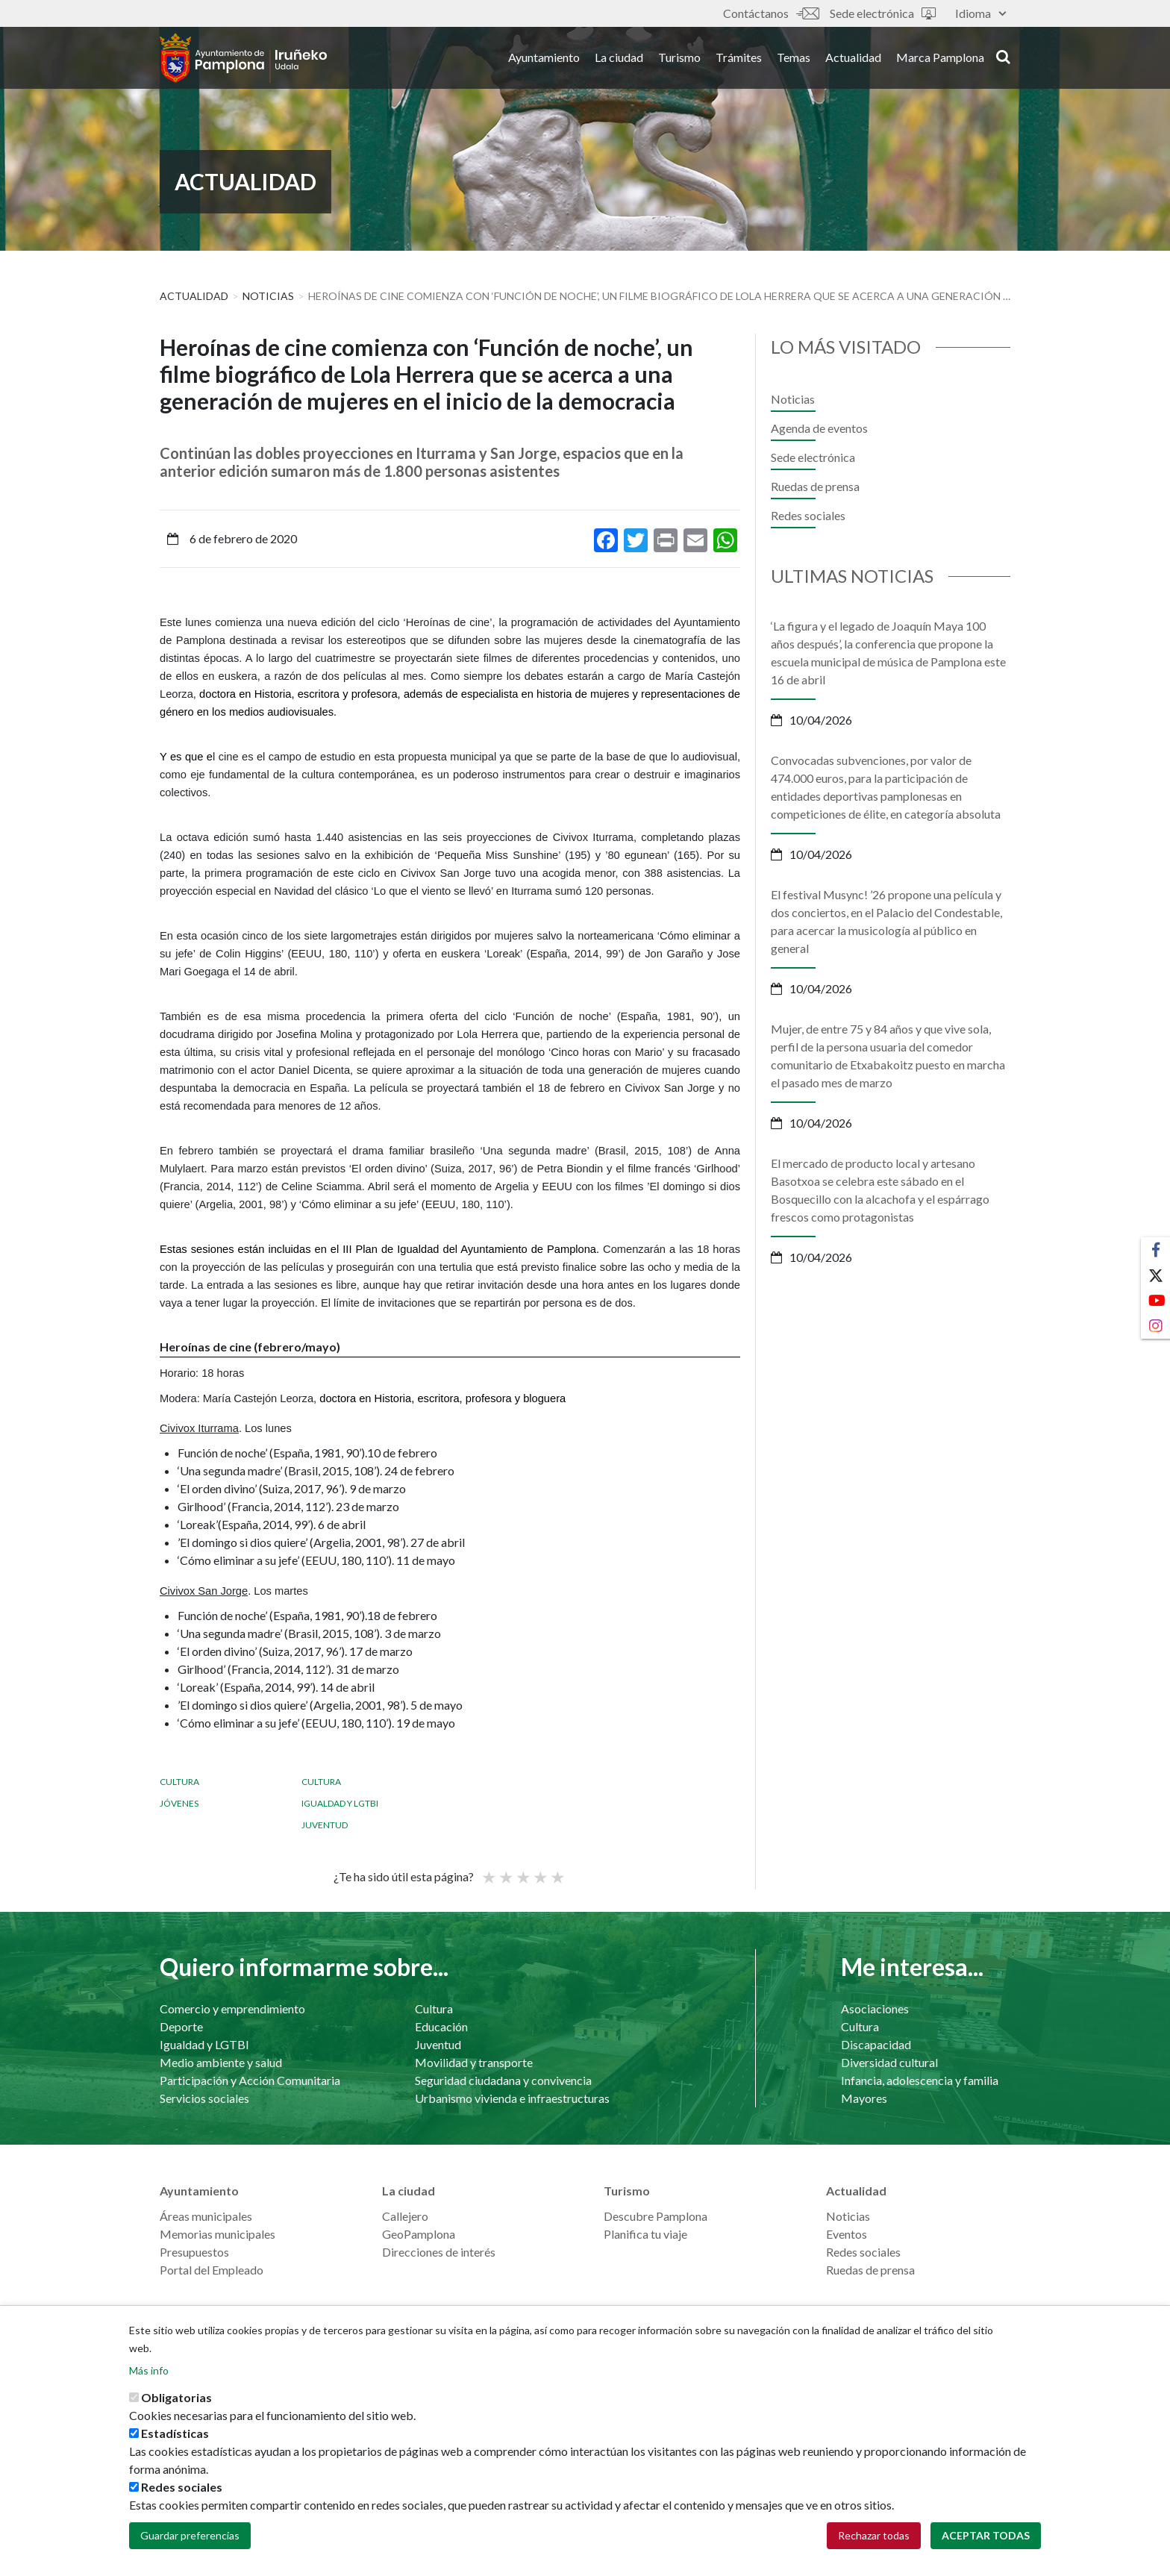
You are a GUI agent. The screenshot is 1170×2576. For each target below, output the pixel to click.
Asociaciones (875, 2008)
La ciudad (619, 58)
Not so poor (505, 1871)
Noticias (268, 296)
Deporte (181, 2026)
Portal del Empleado (211, 2270)
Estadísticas (175, 2433)
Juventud (324, 1825)
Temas (793, 58)
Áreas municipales (206, 2216)
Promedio (522, 1871)
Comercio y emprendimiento (232, 2008)
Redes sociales (808, 515)
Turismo (679, 58)
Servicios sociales (204, 2098)
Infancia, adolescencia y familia (919, 2080)
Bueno (539, 1871)
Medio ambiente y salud (221, 2062)
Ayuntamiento (544, 58)
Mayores (864, 2098)
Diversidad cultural (889, 2062)
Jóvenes (179, 1803)
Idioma (980, 13)
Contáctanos (771, 13)
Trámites (739, 58)
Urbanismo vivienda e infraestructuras (512, 2098)
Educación (441, 2026)
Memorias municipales (217, 2234)
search (1003, 57)
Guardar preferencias (190, 2535)
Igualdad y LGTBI (339, 1803)
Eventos (846, 2234)
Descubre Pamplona (655, 2216)
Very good (556, 1871)
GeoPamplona (418, 2234)
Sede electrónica (883, 13)
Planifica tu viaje (645, 2234)
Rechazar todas (874, 2535)
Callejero (405, 2216)
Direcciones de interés (438, 2252)
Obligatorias (176, 2397)
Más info (149, 2370)
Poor (488, 1871)
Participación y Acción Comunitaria (250, 2080)
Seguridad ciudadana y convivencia (503, 2080)
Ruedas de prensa (815, 486)
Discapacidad (876, 2044)
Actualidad (853, 58)
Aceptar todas (986, 2535)
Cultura (179, 1781)
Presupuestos (194, 2252)
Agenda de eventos (819, 428)
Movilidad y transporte (474, 2062)
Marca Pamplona (940, 58)
